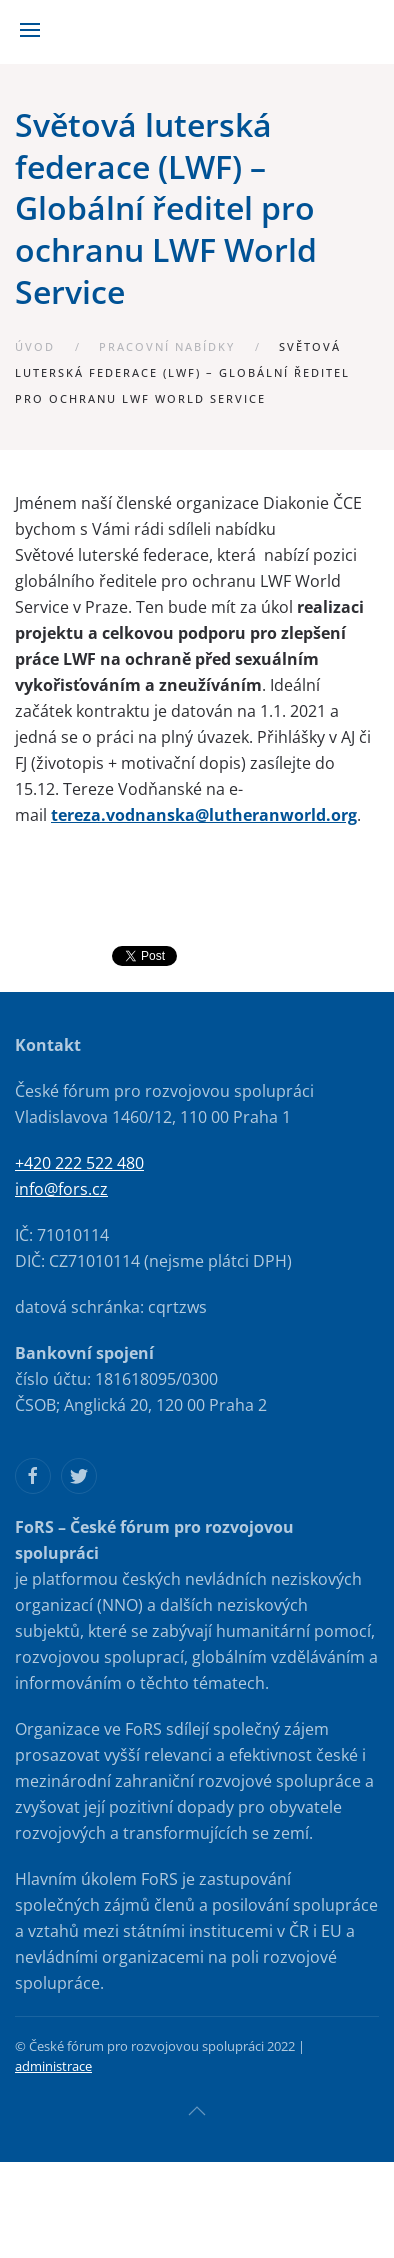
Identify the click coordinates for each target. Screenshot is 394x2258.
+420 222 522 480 (79, 1163)
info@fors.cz (61, 1189)
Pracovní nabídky (167, 346)
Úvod (35, 346)
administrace (53, 2066)
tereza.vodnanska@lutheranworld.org (204, 815)
